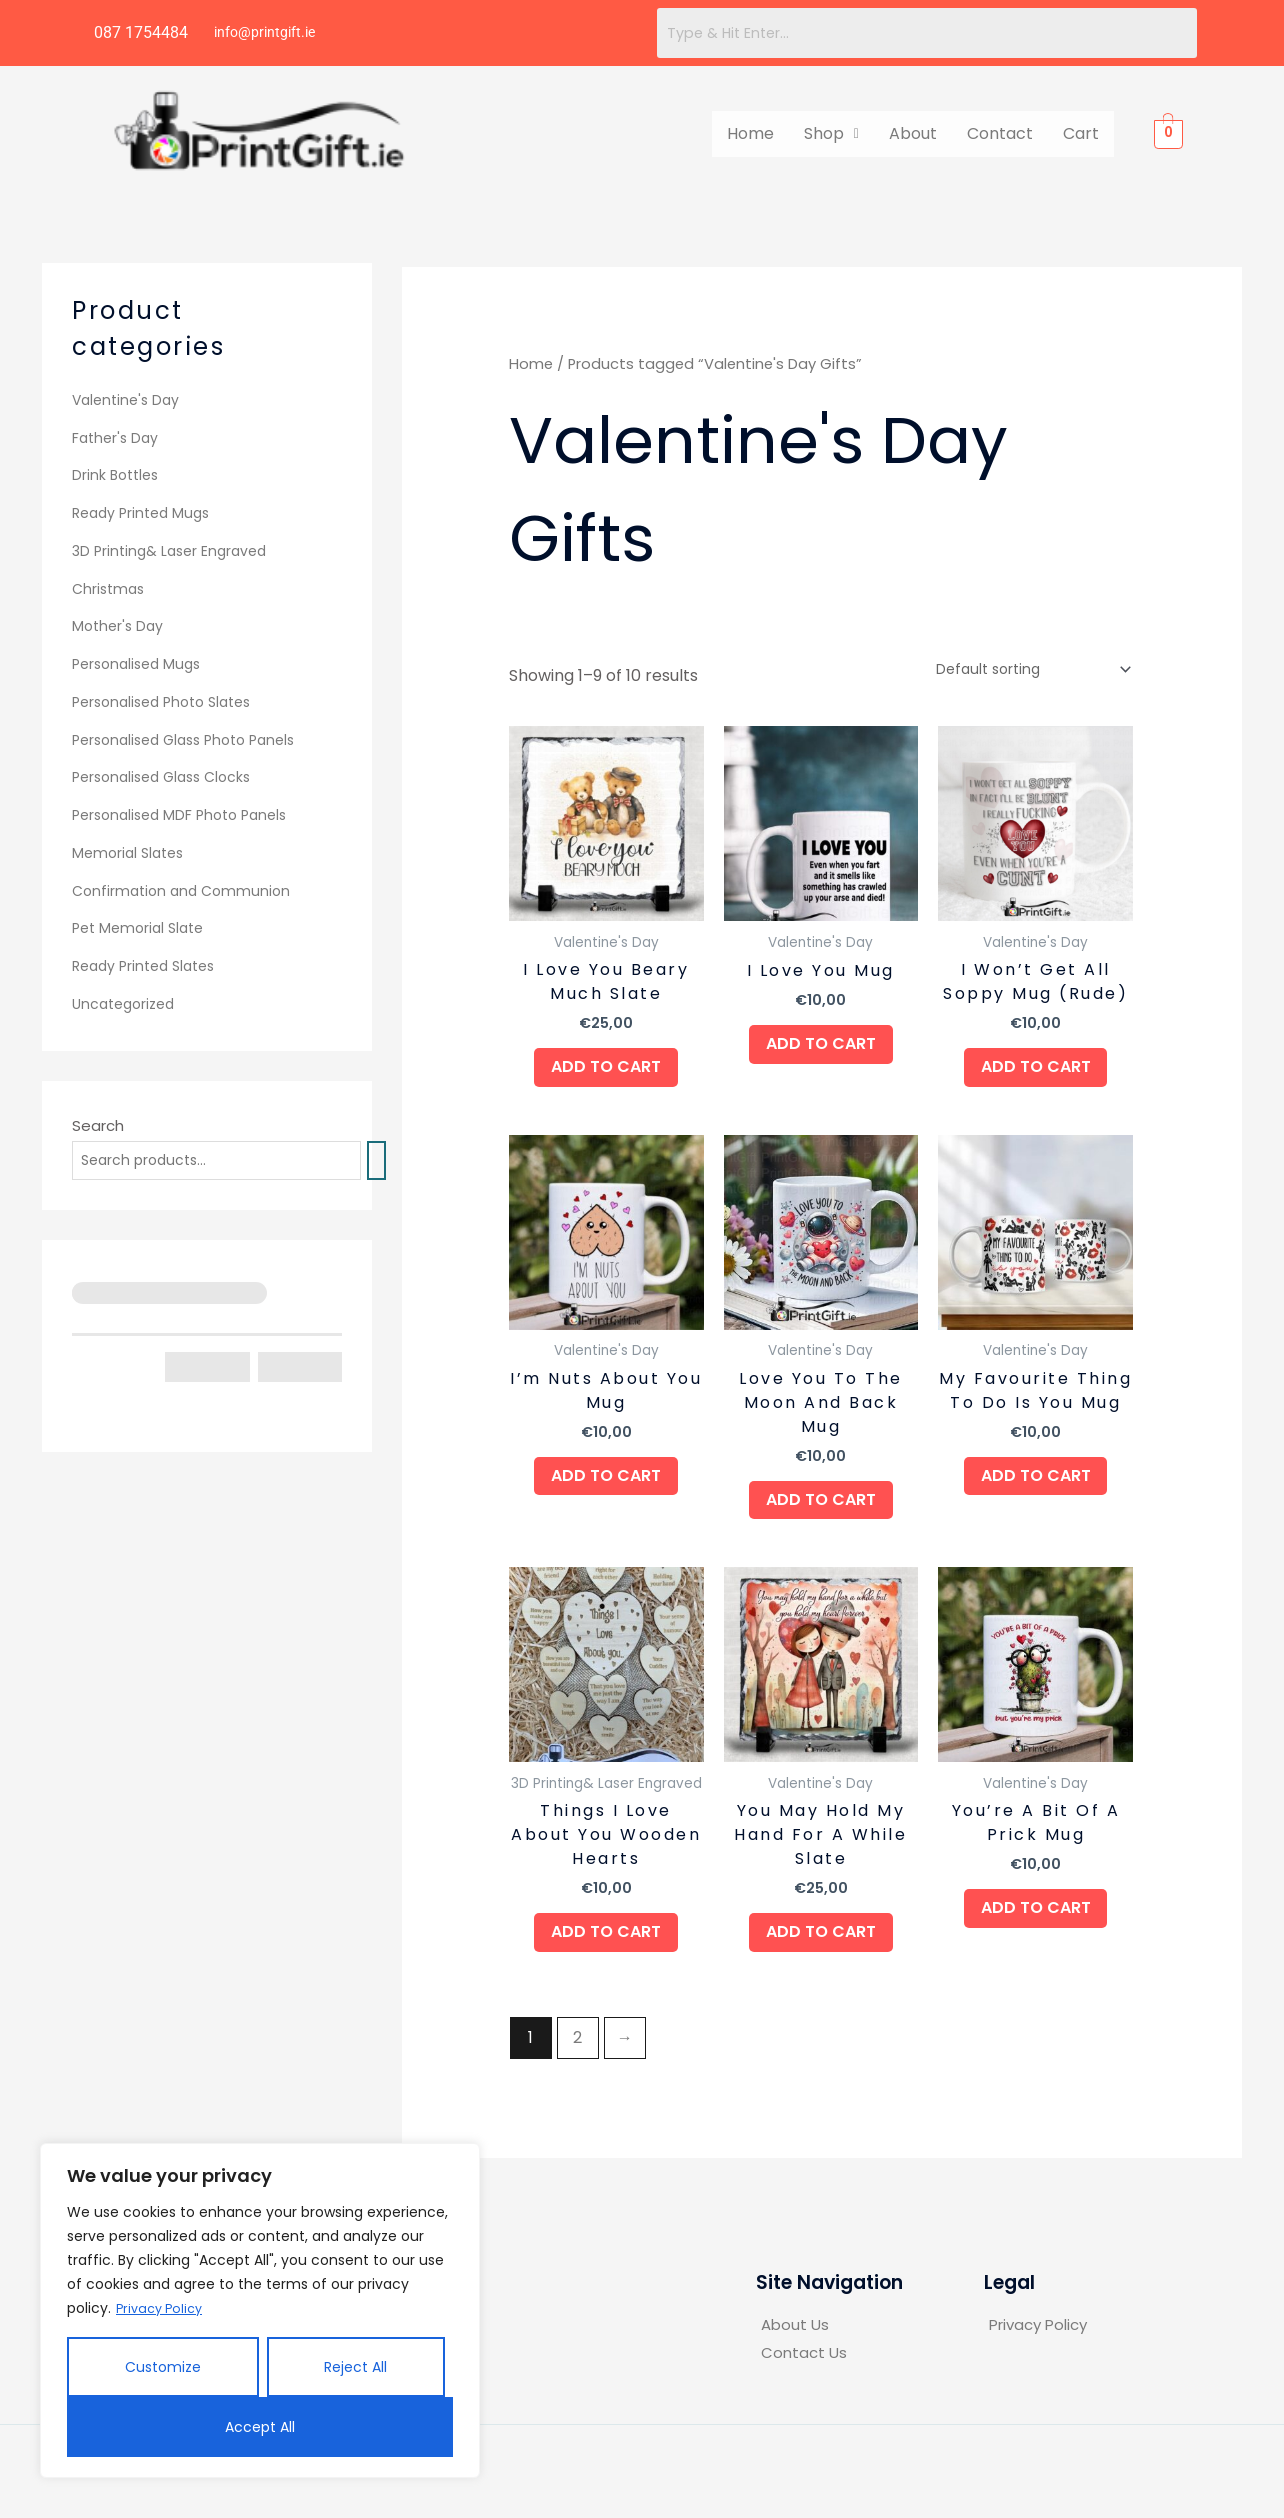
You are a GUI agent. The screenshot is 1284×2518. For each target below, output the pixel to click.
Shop (831, 133)
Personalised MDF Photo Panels (187, 814)
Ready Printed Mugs (145, 512)
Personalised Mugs (141, 663)
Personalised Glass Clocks (168, 776)
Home (750, 133)
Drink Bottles (118, 474)
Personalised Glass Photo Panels (193, 739)
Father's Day (117, 437)
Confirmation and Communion (186, 890)
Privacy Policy (163, 2309)
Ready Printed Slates (149, 965)
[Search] (398, 1161)
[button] (831, 134)
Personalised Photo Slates (169, 701)
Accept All (260, 2427)
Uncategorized (127, 1003)
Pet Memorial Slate (142, 927)
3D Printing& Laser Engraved (174, 550)
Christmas (110, 588)
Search (98, 1125)
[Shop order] (1023, 670)
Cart (1081, 133)
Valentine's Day (129, 399)
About (913, 133)
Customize (163, 2367)
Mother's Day (120, 625)
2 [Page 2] (577, 2064)
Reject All (355, 2367)
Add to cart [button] (606, 1072)
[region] (260, 2311)
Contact (1000, 133)
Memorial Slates (131, 852)
